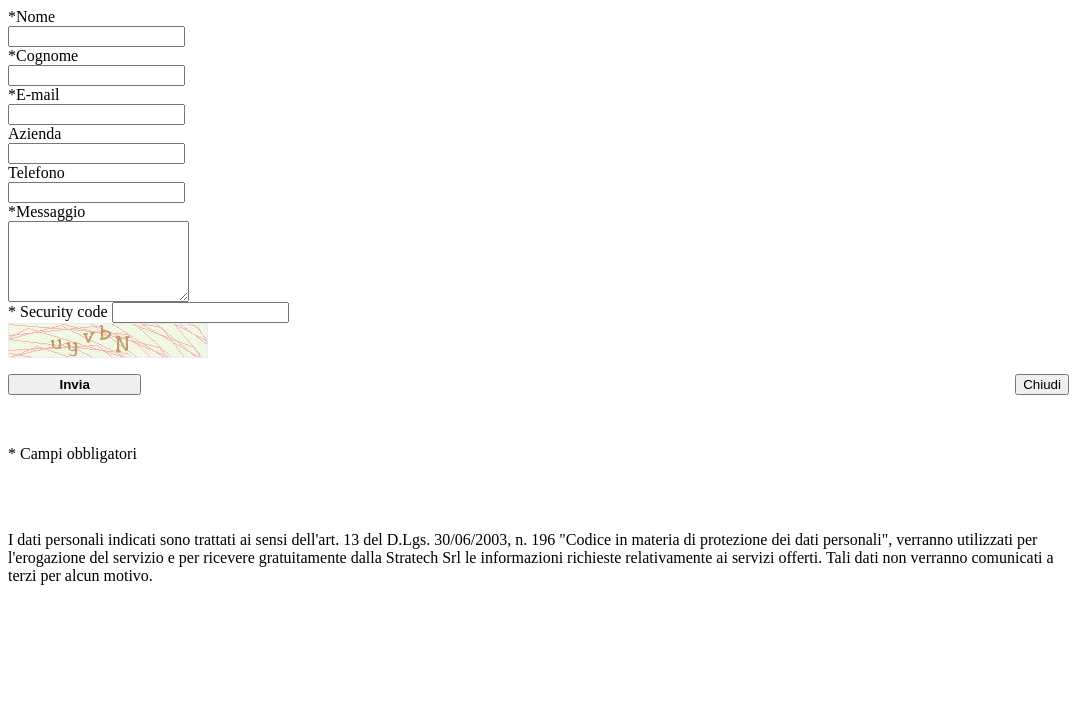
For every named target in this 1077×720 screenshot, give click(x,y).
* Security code (58, 326)
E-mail (34, 94)
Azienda (34, 133)
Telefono (36, 172)
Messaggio (46, 211)
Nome (31, 16)
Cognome (43, 55)
